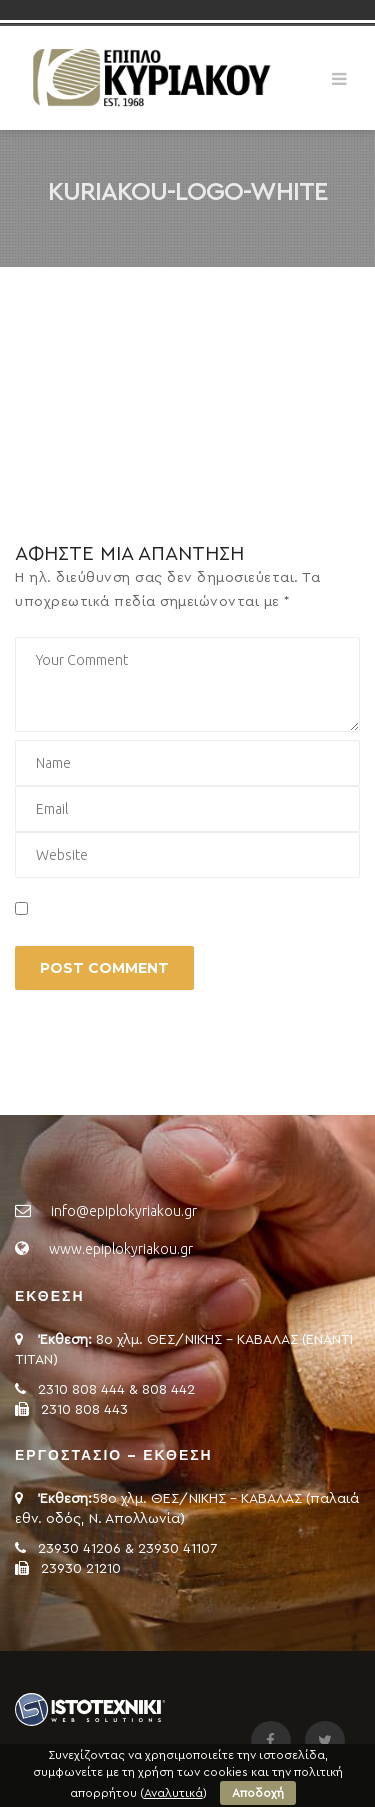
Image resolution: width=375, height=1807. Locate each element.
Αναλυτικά (173, 1793)
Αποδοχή (258, 1793)
